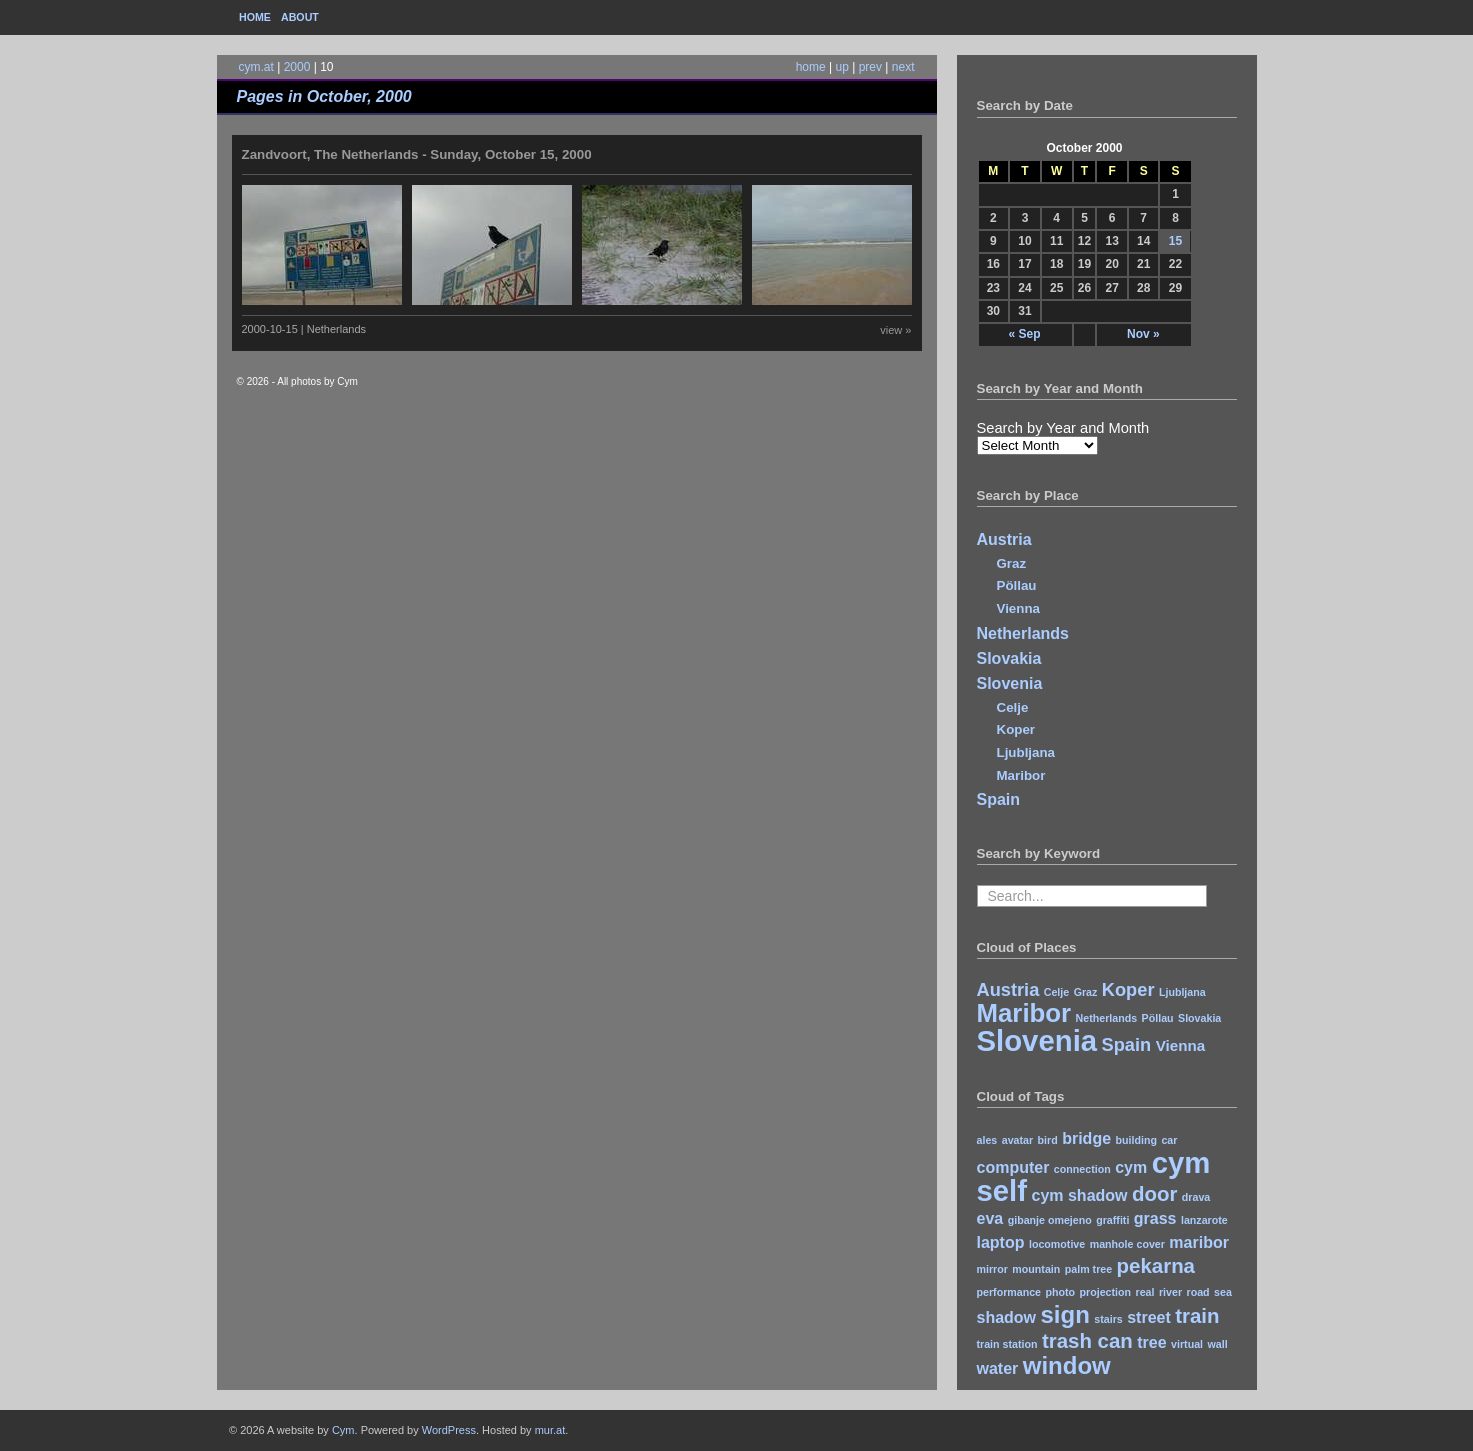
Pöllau (1017, 585)
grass (1155, 1218)
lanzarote (1204, 1220)
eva (990, 1218)
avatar (1017, 1140)
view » (895, 330)
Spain (999, 799)
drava (1196, 1197)
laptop (1001, 1242)
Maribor (1021, 775)
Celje (1013, 707)
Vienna (1018, 608)
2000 (297, 67)
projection (1106, 1292)
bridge (1086, 1138)
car (1169, 1140)
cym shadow (1080, 1195)
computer (1013, 1167)
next (903, 67)
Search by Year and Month (1063, 428)
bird (1048, 1140)
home (811, 67)
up (842, 67)
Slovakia (1009, 658)
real (1145, 1292)
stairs (1108, 1319)
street (1149, 1317)
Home (255, 17)
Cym (343, 1430)
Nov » (1143, 334)
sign (1065, 1314)
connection (1082, 1169)
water (998, 1368)
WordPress (449, 1430)
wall (1218, 1344)
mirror (992, 1269)
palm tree (1088, 1269)
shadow (1007, 1317)
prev (870, 67)
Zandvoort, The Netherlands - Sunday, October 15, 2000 (417, 154)
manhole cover (1127, 1244)
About (300, 17)
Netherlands (1023, 633)
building (1136, 1140)
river (1170, 1292)
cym (1131, 1167)
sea (1223, 1292)
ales (987, 1140)
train (1197, 1315)
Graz (1012, 563)
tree (1151, 1342)
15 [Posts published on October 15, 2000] (1175, 241)
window (1067, 1365)
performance (1009, 1292)
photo (1061, 1292)
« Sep (1024, 334)
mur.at (550, 1430)
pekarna (1156, 1265)
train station (1007, 1344)
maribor (1199, 1242)
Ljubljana (1026, 752)
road (1198, 1292)
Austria (1004, 539)
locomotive (1057, 1244)
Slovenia (1010, 683)
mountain (1036, 1269)
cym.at (256, 67)
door (1154, 1193)
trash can (1087, 1340)
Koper (1016, 729)
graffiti (1112, 1220)
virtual (1187, 1344)
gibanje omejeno (1050, 1220)
